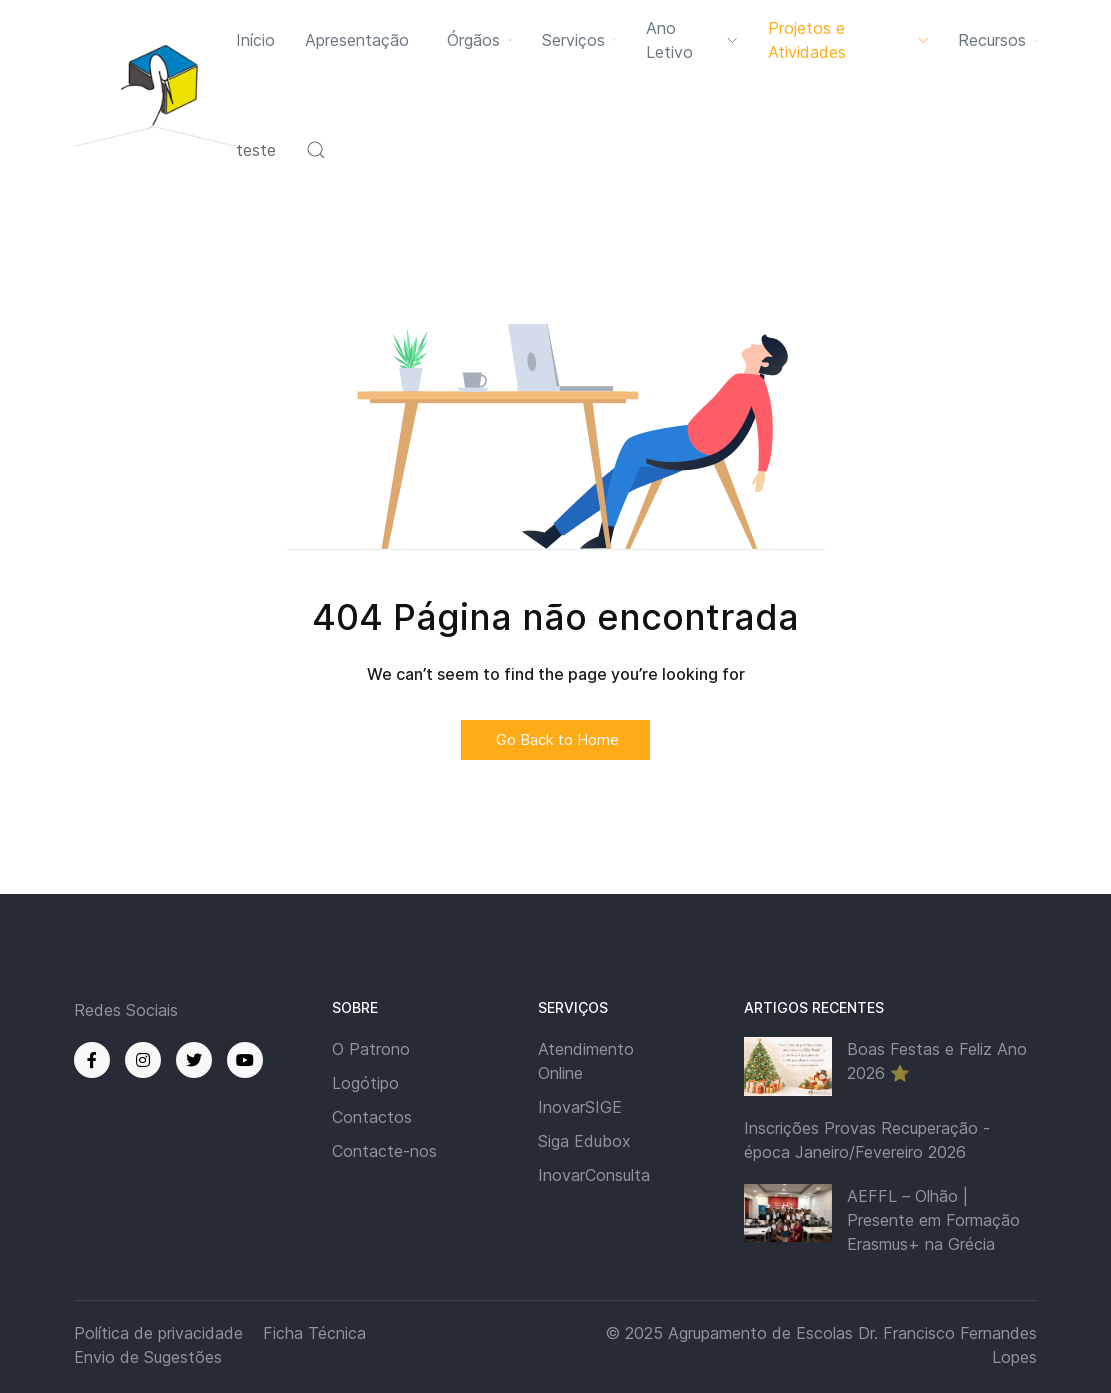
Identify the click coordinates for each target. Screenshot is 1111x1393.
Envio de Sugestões (148, 1357)
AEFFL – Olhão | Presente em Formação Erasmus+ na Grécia (933, 1220)
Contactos (372, 1117)
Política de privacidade (158, 1333)
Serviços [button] (579, 40)
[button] (316, 150)
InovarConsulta (594, 1175)
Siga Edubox (584, 1141)
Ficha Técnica (314, 1333)
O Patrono (371, 1049)
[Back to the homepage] (155, 94)
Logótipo (365, 1083)
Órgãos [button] (479, 40)
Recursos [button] (997, 40)
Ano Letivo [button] (691, 40)
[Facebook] (92, 1060)
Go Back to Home (555, 739)
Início (255, 40)
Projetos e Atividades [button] (848, 40)
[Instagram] (143, 1060)
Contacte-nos (384, 1151)
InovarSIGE (580, 1107)
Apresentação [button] (357, 40)
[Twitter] (194, 1060)
